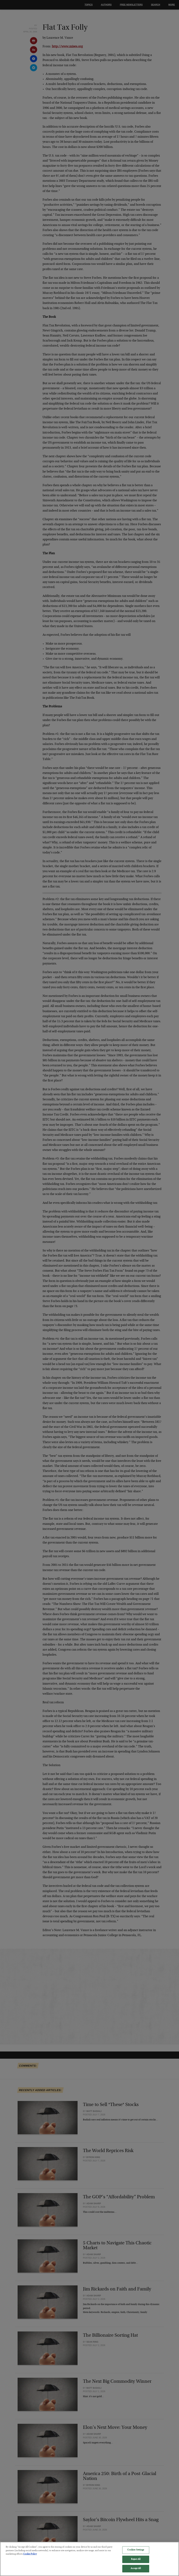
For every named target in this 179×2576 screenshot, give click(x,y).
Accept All (136, 2568)
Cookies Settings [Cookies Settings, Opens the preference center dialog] (135, 2550)
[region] (89, 2559)
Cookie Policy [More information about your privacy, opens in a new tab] (30, 2554)
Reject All (135, 2559)
